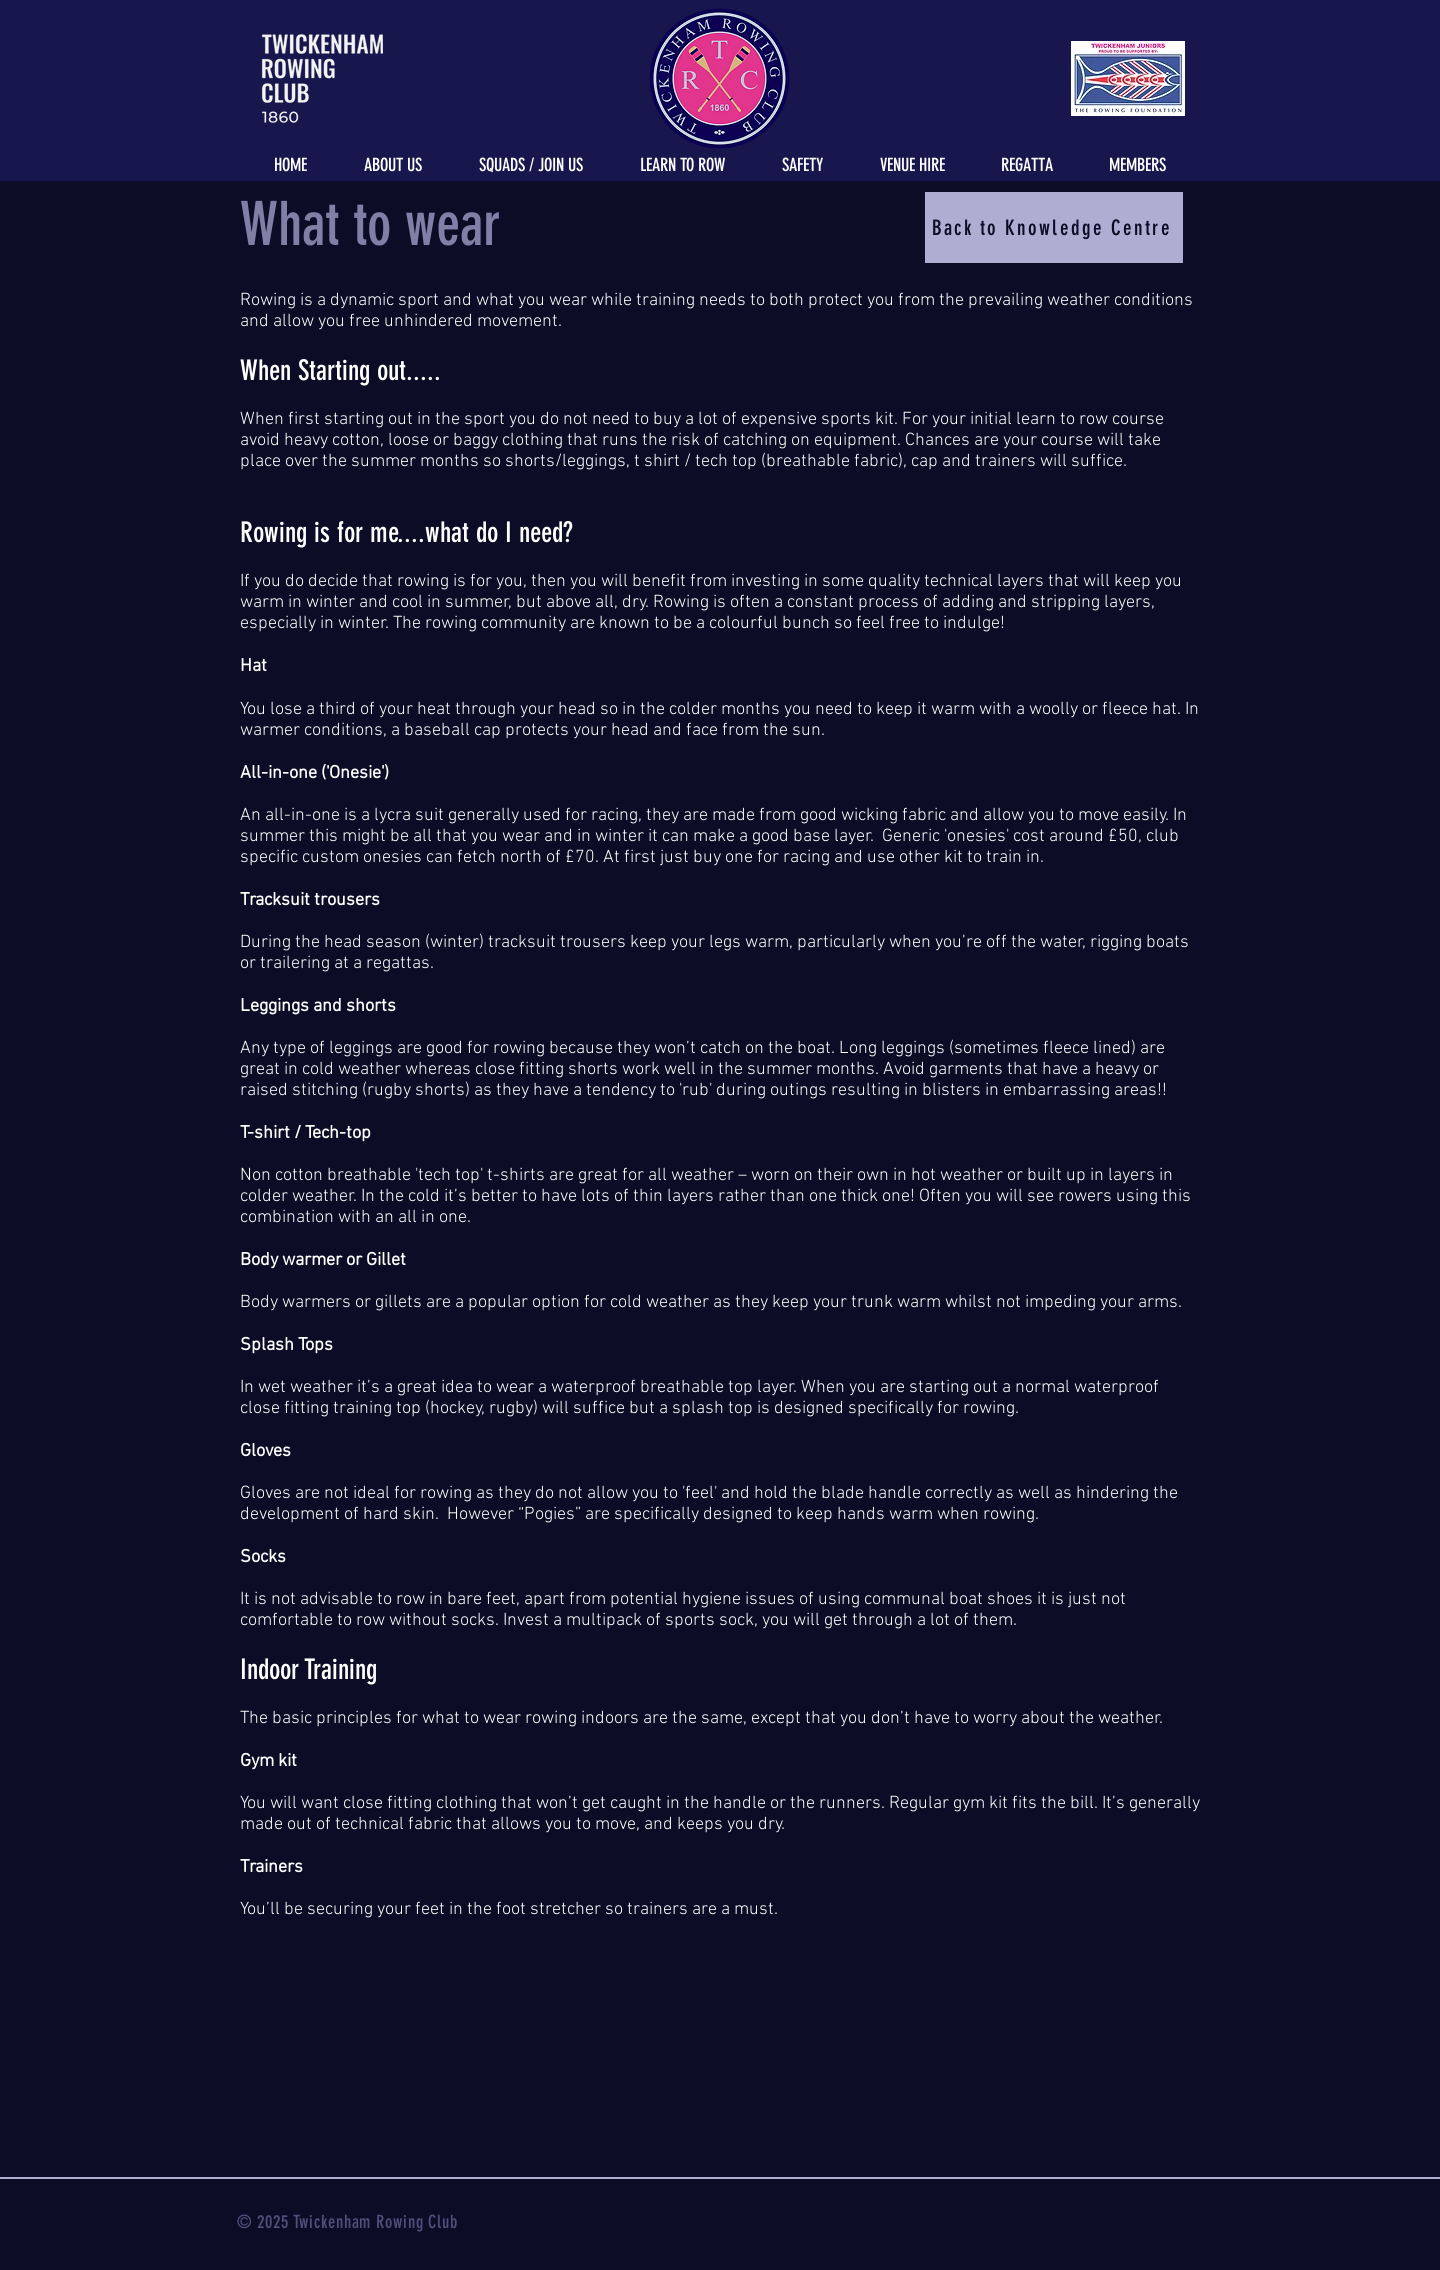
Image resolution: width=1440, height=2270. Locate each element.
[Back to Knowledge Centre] (1054, 227)
